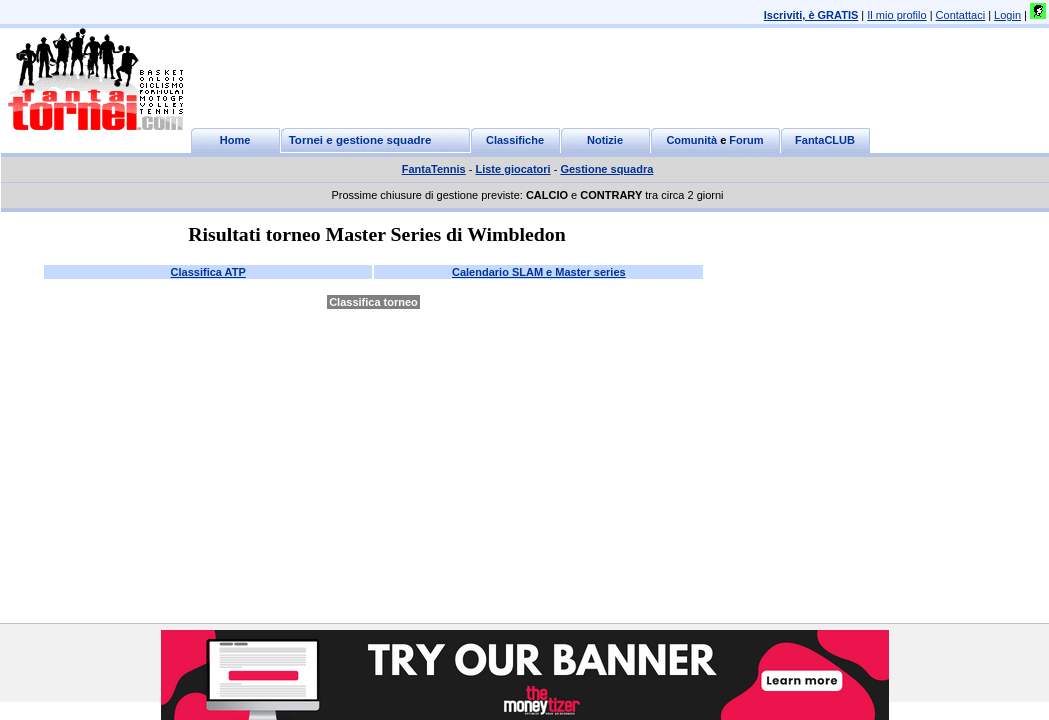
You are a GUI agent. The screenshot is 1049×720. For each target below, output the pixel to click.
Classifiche (515, 140)
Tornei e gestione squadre (360, 140)
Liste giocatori (512, 169)
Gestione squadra (606, 169)
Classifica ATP (208, 272)
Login (1007, 15)
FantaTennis (434, 169)
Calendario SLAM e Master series (539, 272)
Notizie (605, 140)
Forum (746, 140)
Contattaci (961, 15)
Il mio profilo (896, 15)
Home (235, 140)
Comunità (691, 140)
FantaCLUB (825, 140)
